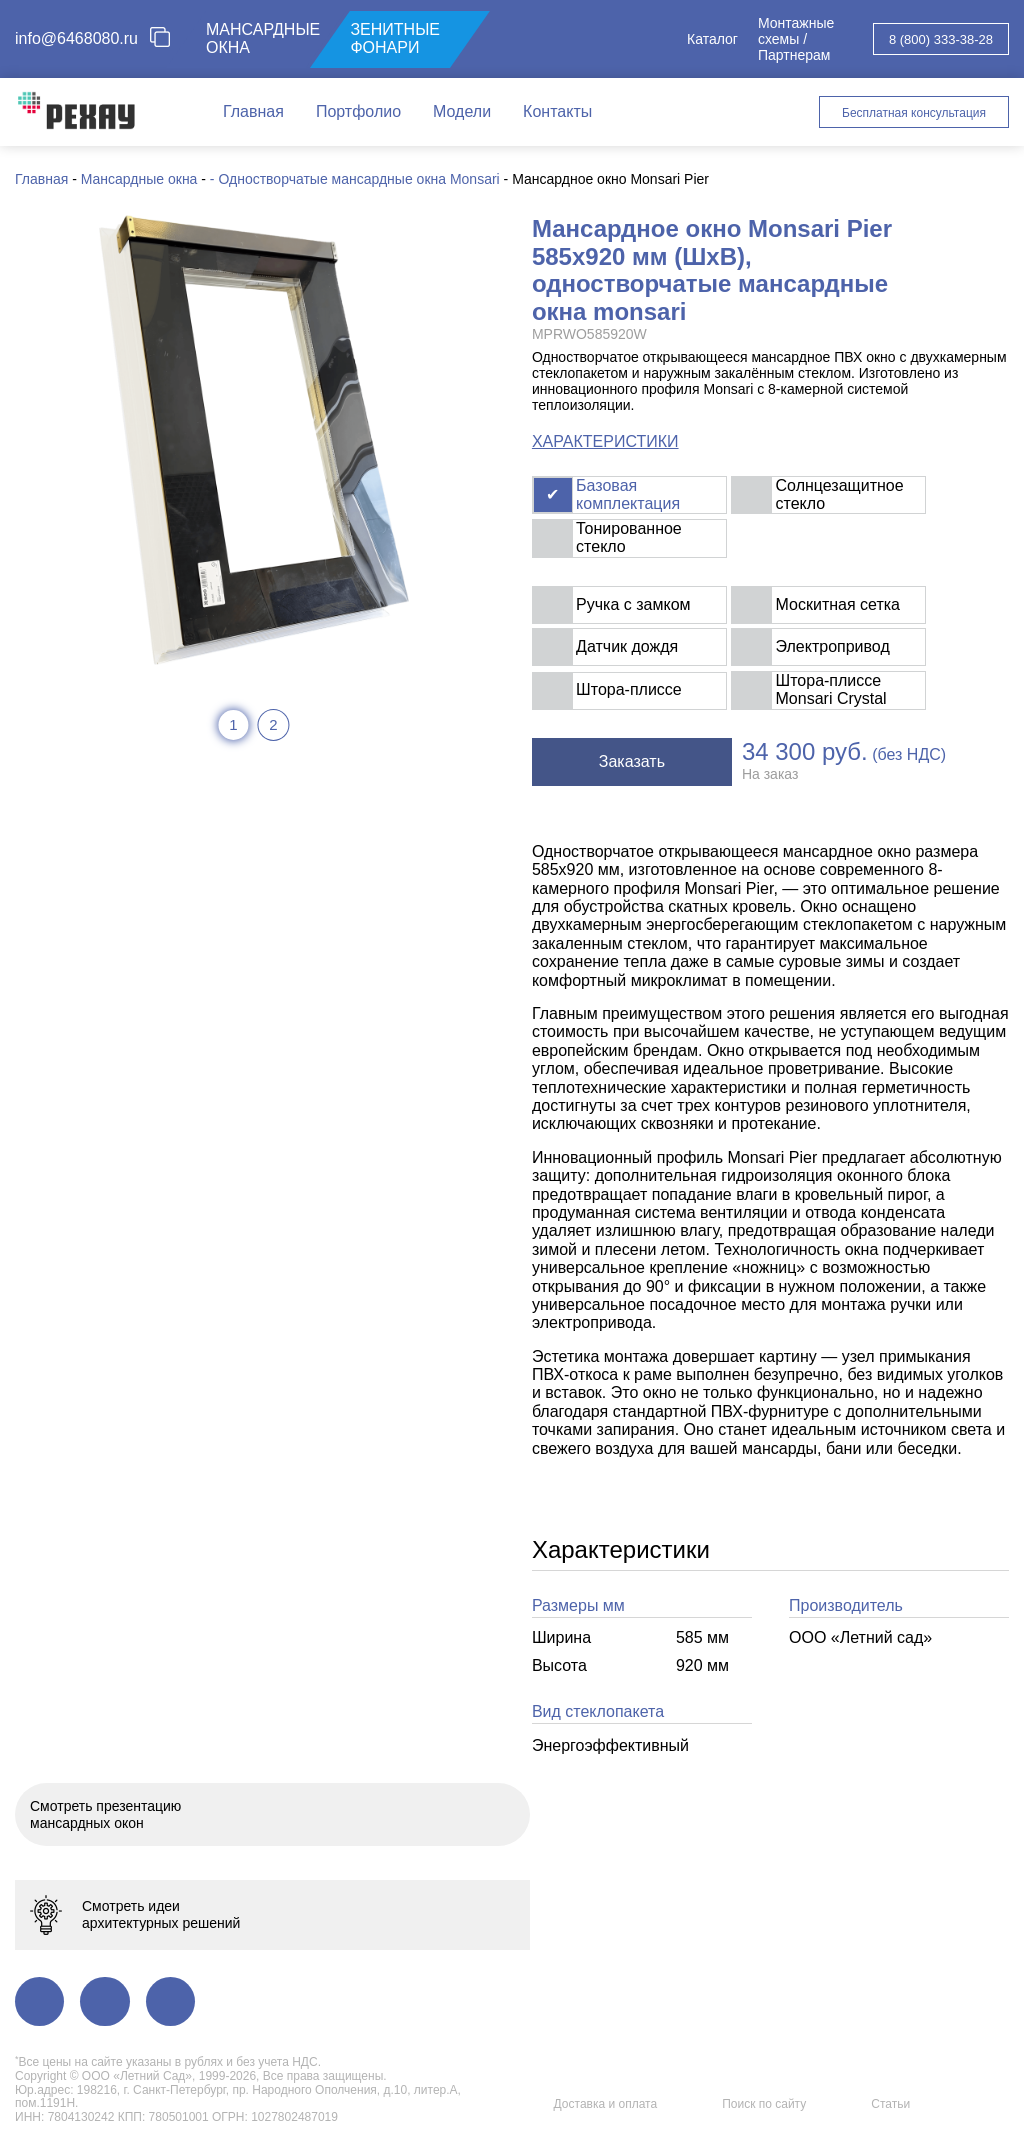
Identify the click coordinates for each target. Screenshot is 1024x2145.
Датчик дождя (627, 646)
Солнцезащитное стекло (840, 494)
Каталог (712, 39)
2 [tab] (273, 724)
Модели (462, 111)
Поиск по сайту (764, 2104)
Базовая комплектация (628, 494)
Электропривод (833, 646)
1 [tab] (233, 724)
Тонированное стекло (629, 537)
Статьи (890, 2104)
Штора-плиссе (629, 689)
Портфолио (358, 111)
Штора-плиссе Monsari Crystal (831, 689)
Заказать (632, 761)
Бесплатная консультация (914, 113)
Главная (253, 111)
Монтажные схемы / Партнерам (796, 39)
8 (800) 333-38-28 (941, 39)
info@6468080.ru (76, 38)
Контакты (557, 111)
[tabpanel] (254, 440)
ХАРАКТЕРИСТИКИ (605, 441)
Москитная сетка (838, 604)
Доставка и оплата (606, 2104)
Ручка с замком (633, 604)
